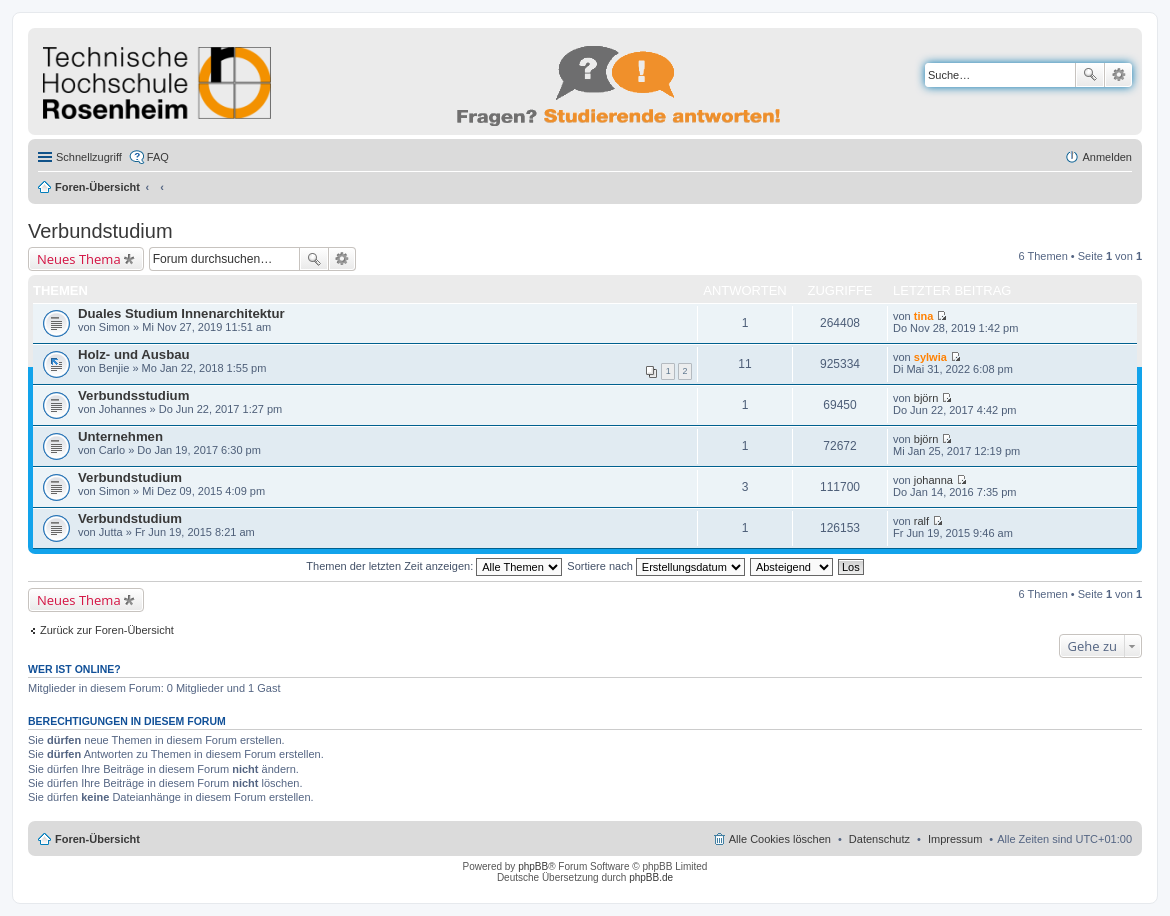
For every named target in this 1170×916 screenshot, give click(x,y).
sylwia (930, 357)
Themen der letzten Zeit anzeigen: (434, 566)
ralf (921, 521)
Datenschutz (879, 839)
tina (924, 316)
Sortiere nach (655, 566)
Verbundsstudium (133, 395)
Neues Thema (79, 259)
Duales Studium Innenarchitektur (181, 313)
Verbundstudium (100, 231)
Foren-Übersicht (97, 187)
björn (926, 398)
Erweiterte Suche (1118, 75)
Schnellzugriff (89, 157)
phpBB (533, 866)
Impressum (955, 839)
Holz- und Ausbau (134, 354)
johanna (933, 480)
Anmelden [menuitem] (1107, 157)
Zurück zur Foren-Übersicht (107, 630)
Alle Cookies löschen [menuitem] (780, 839)
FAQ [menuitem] (158, 157)
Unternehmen (120, 436)
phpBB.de (651, 877)
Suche (1090, 75)
